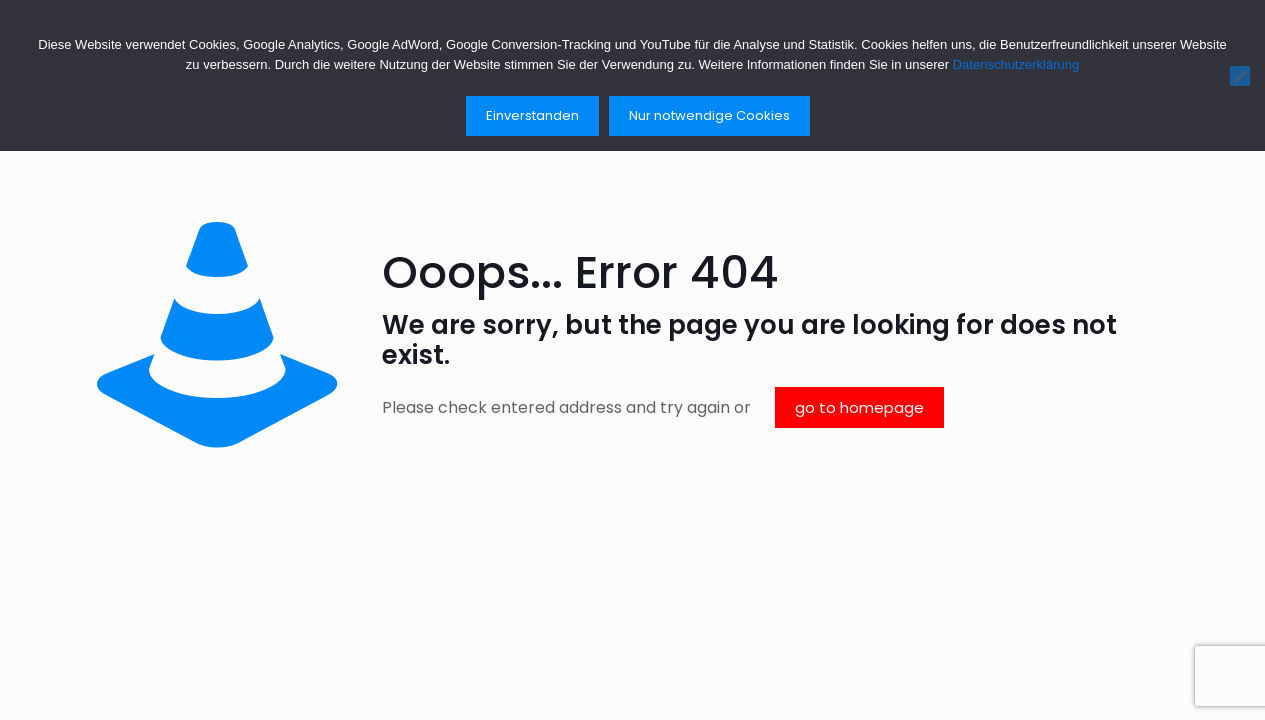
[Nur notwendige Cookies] (1240, 76)
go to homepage (859, 407)
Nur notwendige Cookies (709, 115)
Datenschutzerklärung (1016, 64)
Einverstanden (532, 115)
